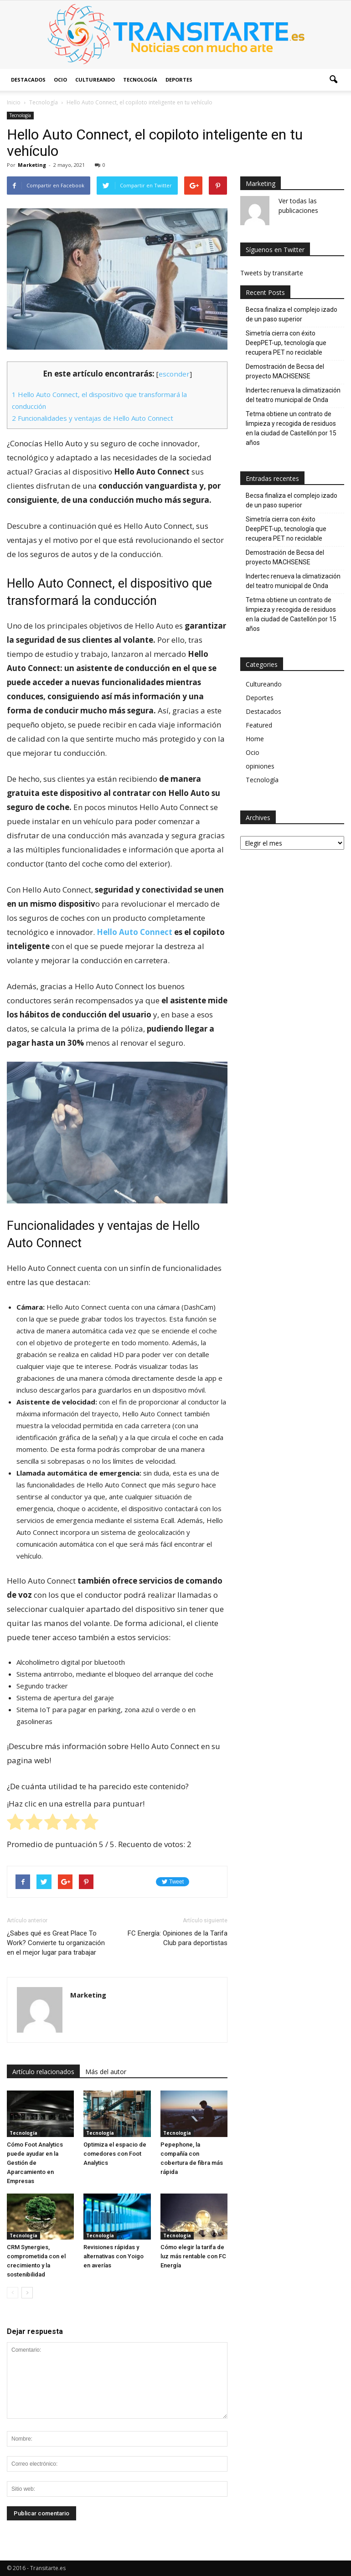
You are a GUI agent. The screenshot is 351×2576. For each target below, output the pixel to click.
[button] (333, 80)
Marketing (32, 164)
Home (255, 738)
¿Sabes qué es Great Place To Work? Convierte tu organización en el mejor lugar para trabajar (56, 1943)
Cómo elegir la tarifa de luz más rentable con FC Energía (193, 2256)
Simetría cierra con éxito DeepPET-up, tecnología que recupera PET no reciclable (286, 343)
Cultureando (95, 79)
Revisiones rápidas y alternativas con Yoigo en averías (113, 2256)
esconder (174, 373)
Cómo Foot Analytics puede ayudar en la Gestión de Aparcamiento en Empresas (35, 2162)
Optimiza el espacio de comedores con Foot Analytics (114, 2153)
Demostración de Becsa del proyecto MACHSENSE (285, 371)
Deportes (178, 79)
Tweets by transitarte (271, 272)
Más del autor (105, 2071)
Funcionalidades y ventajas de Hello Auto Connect (92, 418)
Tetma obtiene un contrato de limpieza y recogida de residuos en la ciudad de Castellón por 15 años (291, 428)
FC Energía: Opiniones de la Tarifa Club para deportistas (177, 1938)
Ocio (60, 79)
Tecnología (140, 79)
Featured (259, 725)
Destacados (28, 79)
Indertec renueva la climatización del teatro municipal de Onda (293, 395)
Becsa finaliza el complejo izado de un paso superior (291, 314)
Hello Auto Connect (134, 932)
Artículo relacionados (43, 2071)
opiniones (260, 766)
